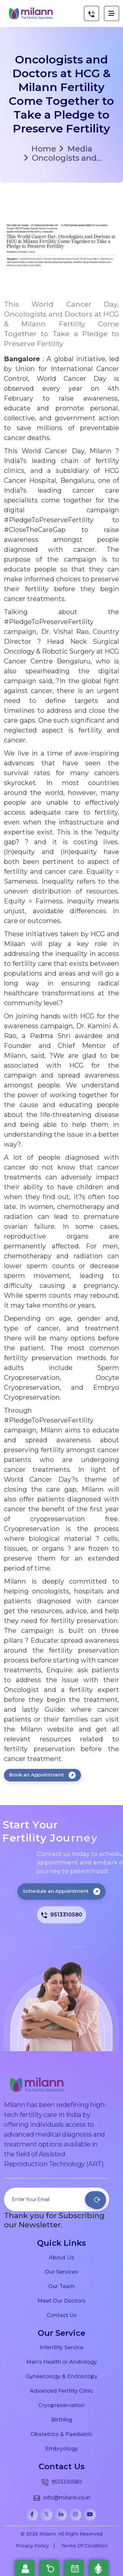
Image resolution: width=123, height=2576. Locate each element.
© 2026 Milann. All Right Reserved (61, 2534)
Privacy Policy (32, 2545)
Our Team (61, 2286)
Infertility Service (61, 2347)
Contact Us (62, 2315)
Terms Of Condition (84, 2545)
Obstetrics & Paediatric (61, 2434)
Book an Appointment (42, 1775)
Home (43, 149)
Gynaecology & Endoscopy (61, 2376)
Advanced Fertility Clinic (61, 2391)
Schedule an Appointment (61, 1891)
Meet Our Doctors (61, 2301)
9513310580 (61, 1915)
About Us (61, 2257)
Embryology (61, 2448)
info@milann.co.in (61, 2498)
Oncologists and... (62, 158)
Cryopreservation (61, 2405)
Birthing (61, 2420)
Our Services (61, 2272)
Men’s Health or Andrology (61, 2362)
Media (75, 149)
